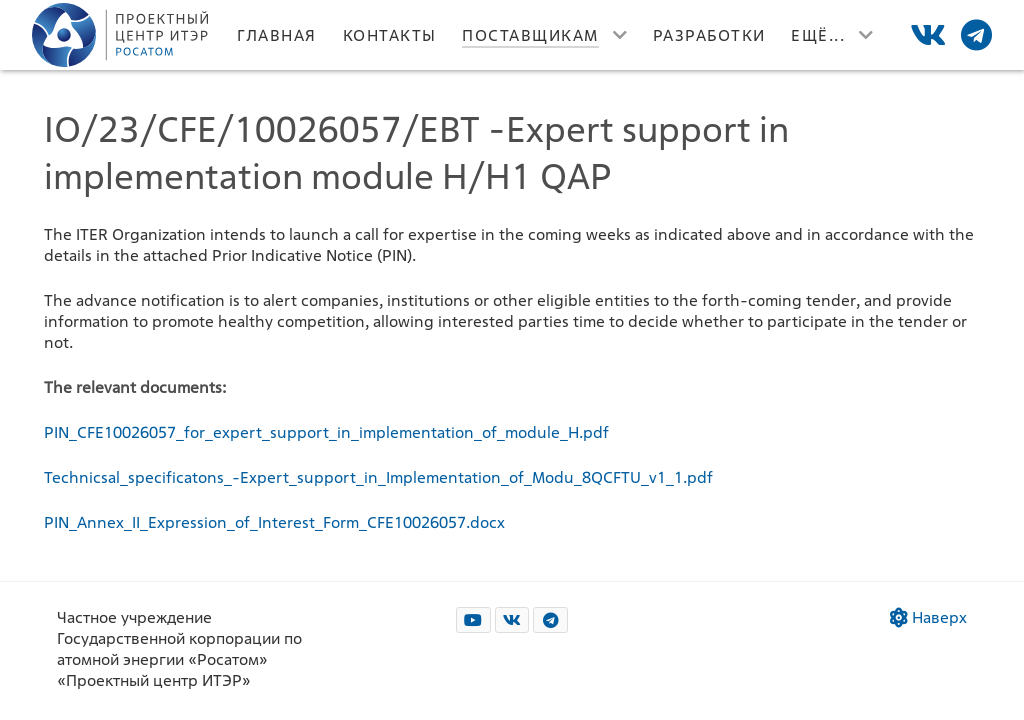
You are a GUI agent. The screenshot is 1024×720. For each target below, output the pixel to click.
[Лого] (122, 35)
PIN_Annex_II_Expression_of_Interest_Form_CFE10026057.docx (274, 522)
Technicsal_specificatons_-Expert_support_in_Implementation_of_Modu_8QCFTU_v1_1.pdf (378, 477)
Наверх (928, 617)
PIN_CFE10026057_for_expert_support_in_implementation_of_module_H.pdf (326, 432)
